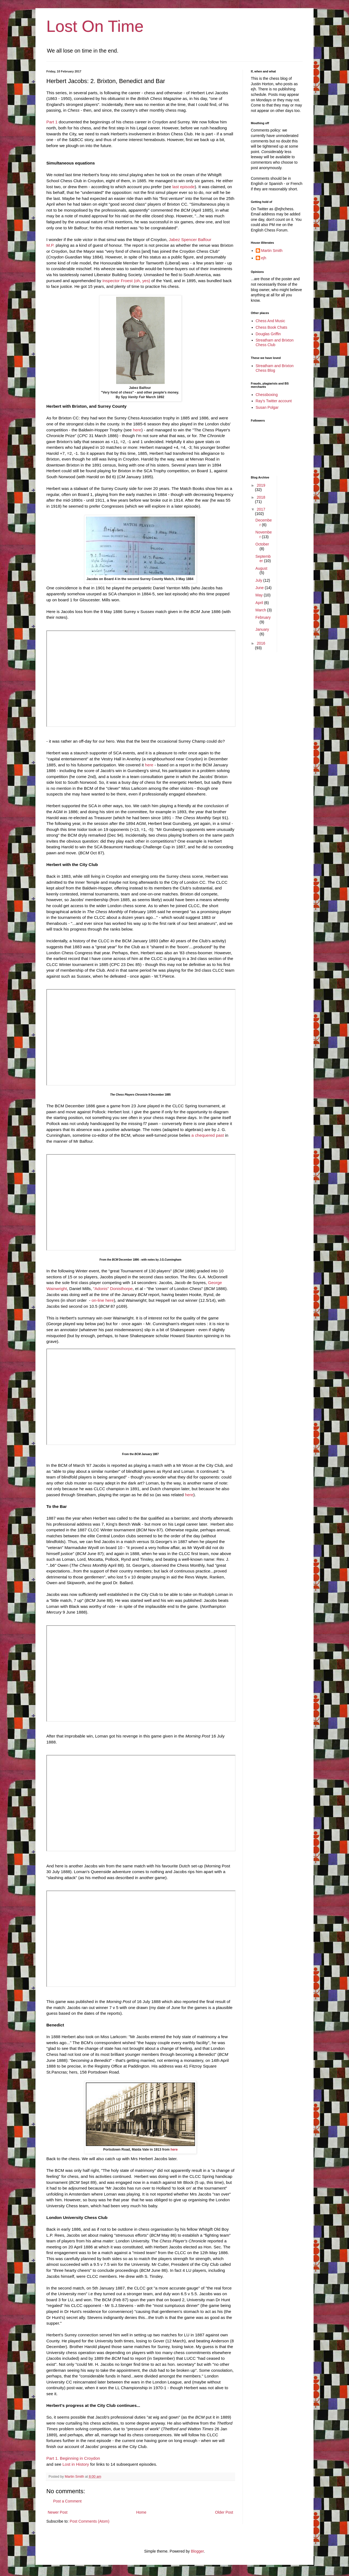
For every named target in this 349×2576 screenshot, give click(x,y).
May (259, 595)
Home (141, 2512)
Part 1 (52, 122)
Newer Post (57, 2512)
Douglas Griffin (268, 334)
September (263, 558)
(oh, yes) (142, 280)
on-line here (103, 1300)
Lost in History (75, 2464)
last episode (183, 186)
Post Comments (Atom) (89, 2521)
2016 (261, 643)
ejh (263, 258)
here (137, 430)
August (261, 568)
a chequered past (207, 1135)
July (259, 580)
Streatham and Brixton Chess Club (275, 342)
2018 (261, 497)
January (262, 629)
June (260, 588)
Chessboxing (267, 394)
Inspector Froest (117, 280)
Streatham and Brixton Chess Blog (275, 368)
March (261, 610)
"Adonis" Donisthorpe (113, 1288)
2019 (261, 485)
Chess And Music (270, 321)
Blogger (197, 2551)
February (263, 617)
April (259, 602)
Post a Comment (67, 2501)
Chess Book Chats (271, 327)
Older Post (224, 2512)
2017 (261, 509)
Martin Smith (272, 250)
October (262, 544)
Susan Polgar (267, 407)
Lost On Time (95, 26)
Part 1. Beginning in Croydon (73, 2458)
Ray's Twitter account (274, 401)
